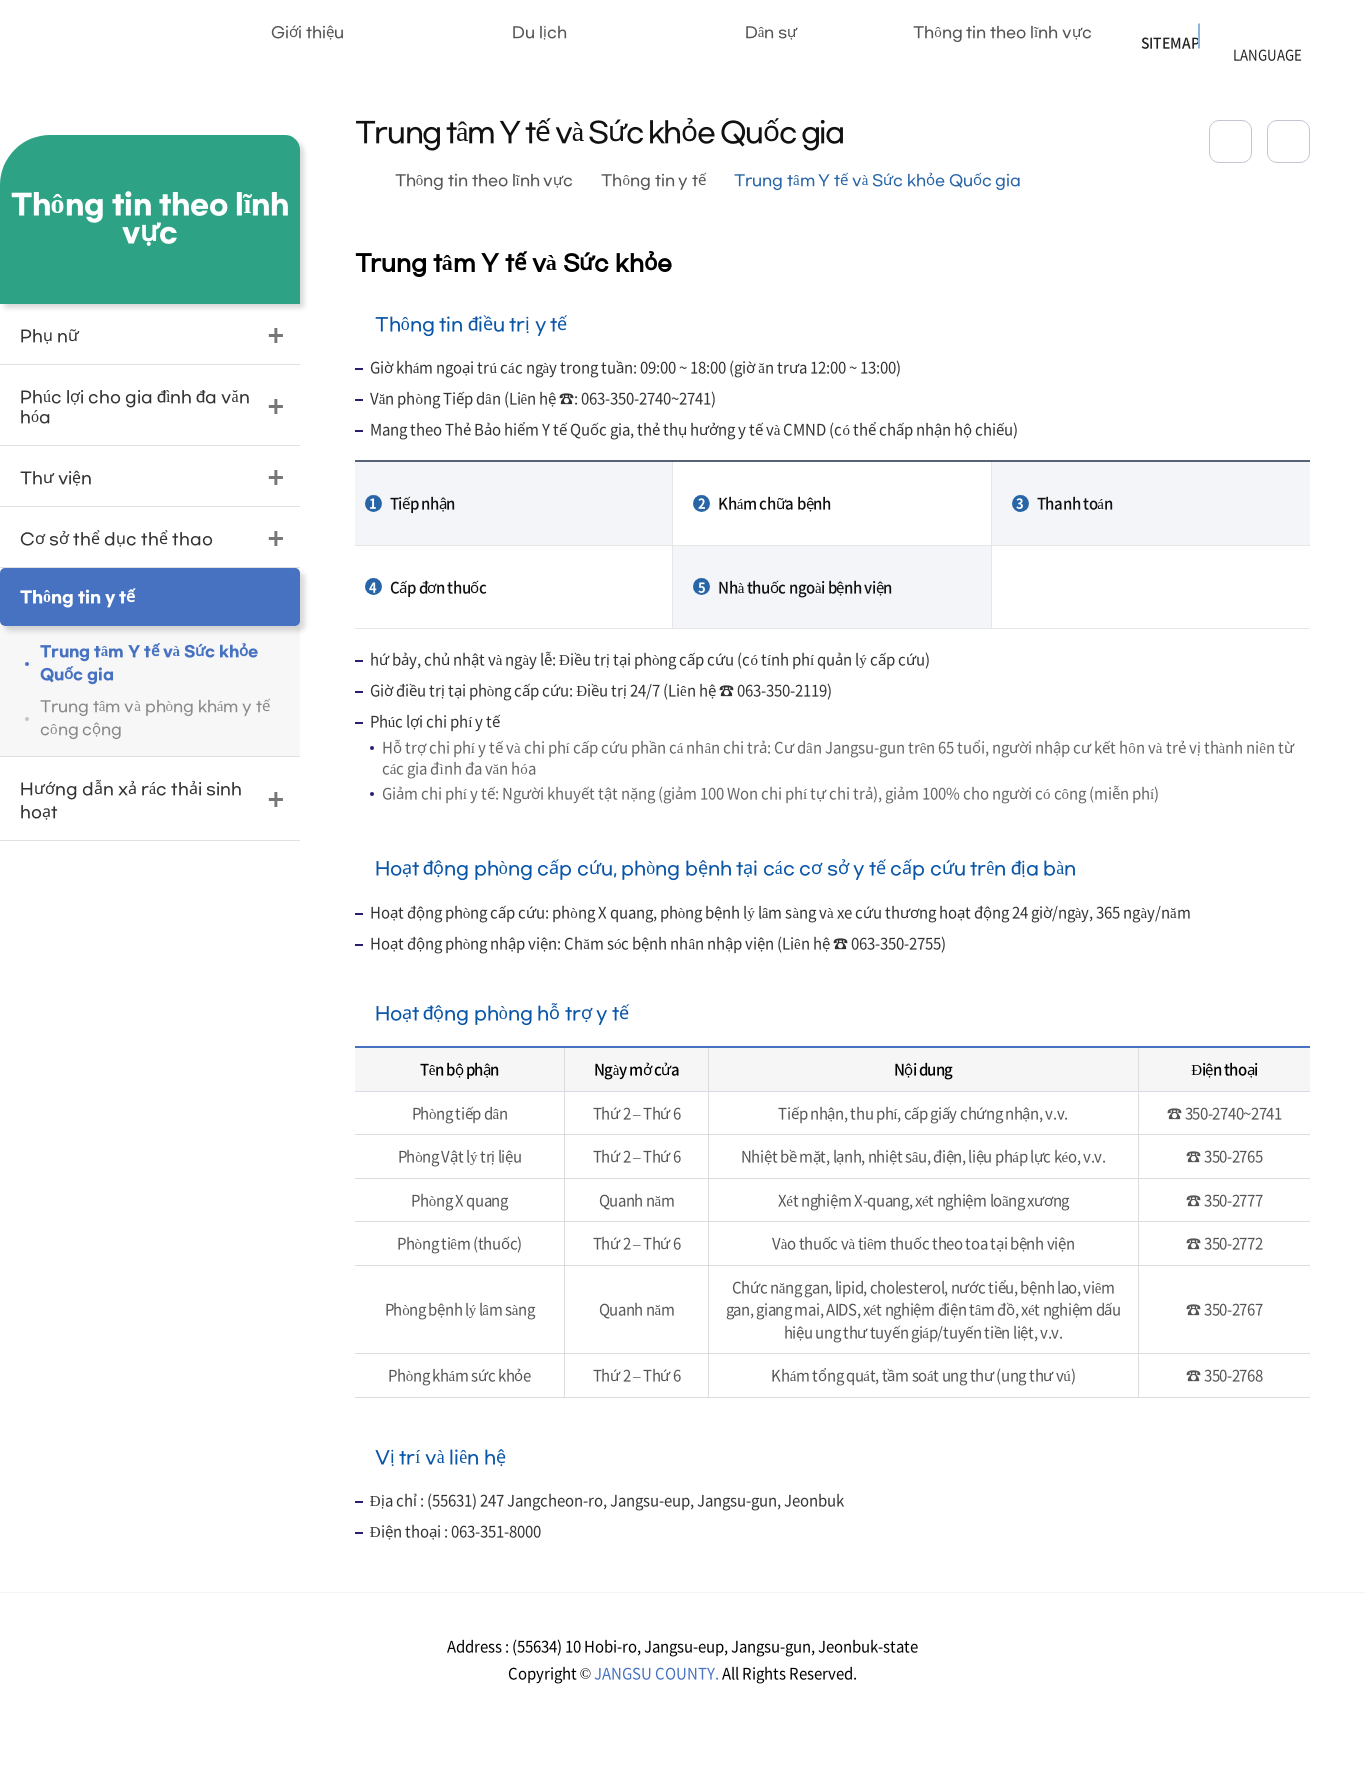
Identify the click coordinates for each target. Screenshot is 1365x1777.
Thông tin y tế (653, 181)
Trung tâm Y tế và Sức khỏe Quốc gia (877, 181)
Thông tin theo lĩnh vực (484, 181)
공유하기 (1230, 141)
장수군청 (91, 45)
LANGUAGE (1240, 32)
